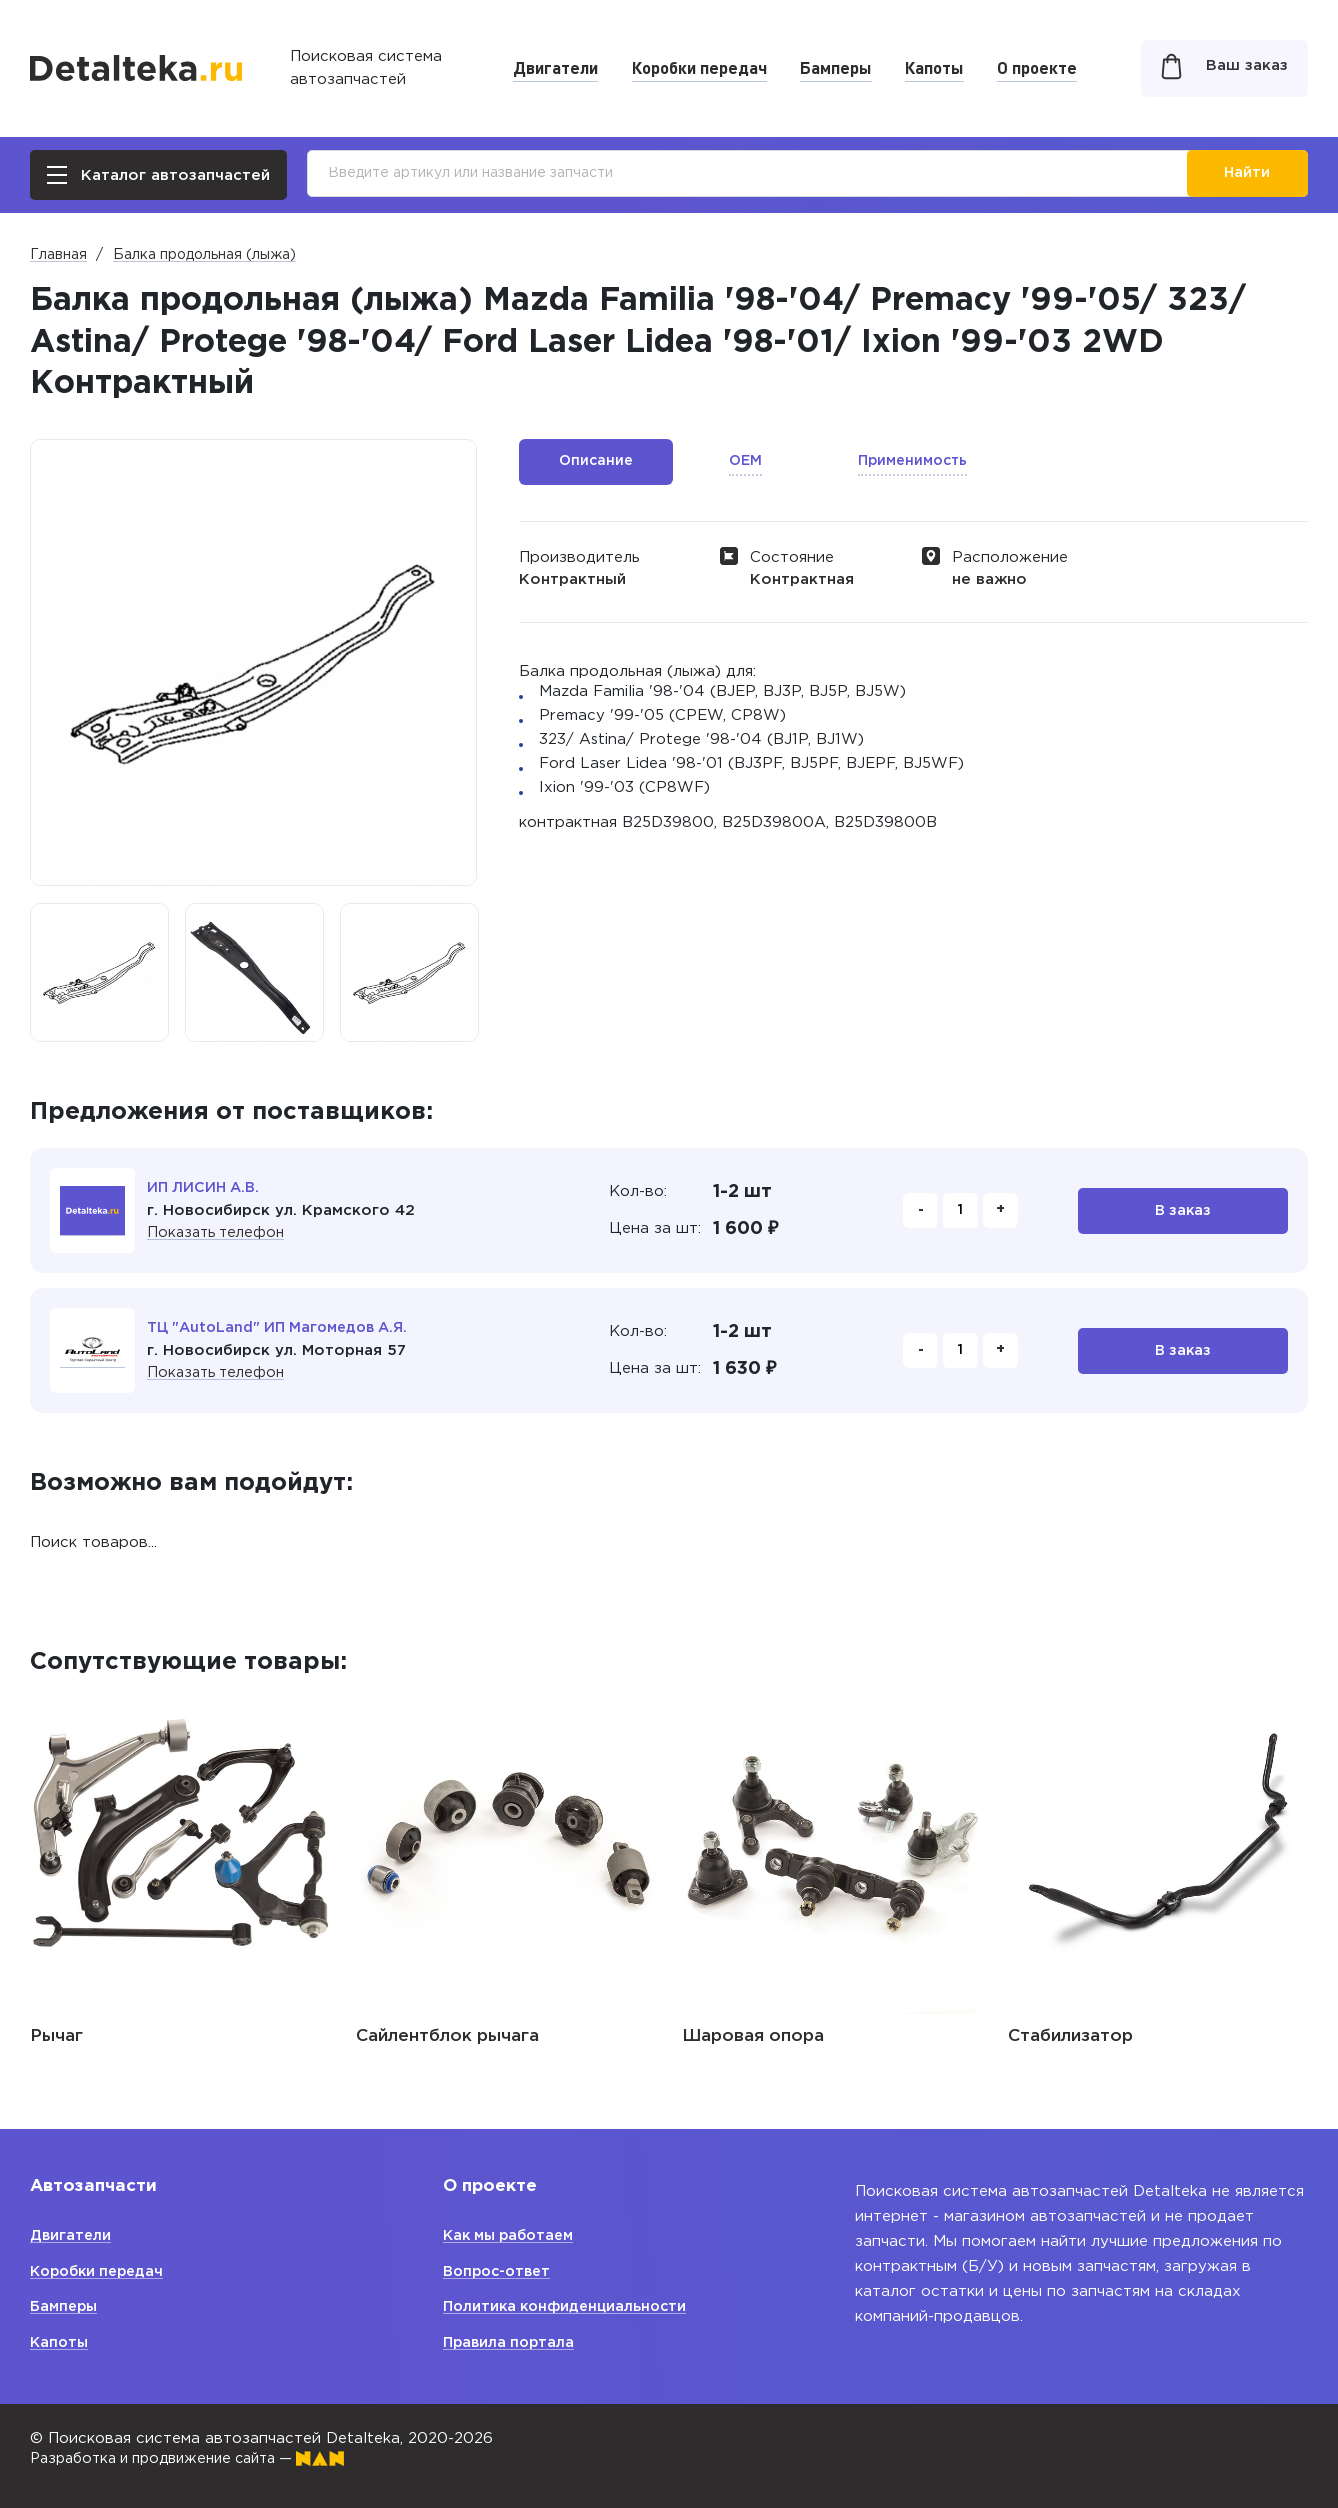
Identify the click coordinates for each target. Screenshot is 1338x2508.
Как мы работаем (513, 2235)
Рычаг (56, 2036)
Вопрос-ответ (500, 2271)
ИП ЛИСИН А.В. (206, 1187)
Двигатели (555, 67)
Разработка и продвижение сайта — (200, 2458)
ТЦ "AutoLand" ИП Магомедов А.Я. (284, 1327)
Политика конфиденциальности (570, 2306)
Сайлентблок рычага (447, 2036)
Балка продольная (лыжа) (204, 255)
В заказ (1183, 1210)
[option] (99, 972)
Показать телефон (219, 1232)
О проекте (1037, 67)
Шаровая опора (753, 2036)
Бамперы (836, 67)
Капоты (934, 67)
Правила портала (511, 2342)
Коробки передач (699, 67)
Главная (58, 255)
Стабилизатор (1070, 2036)
